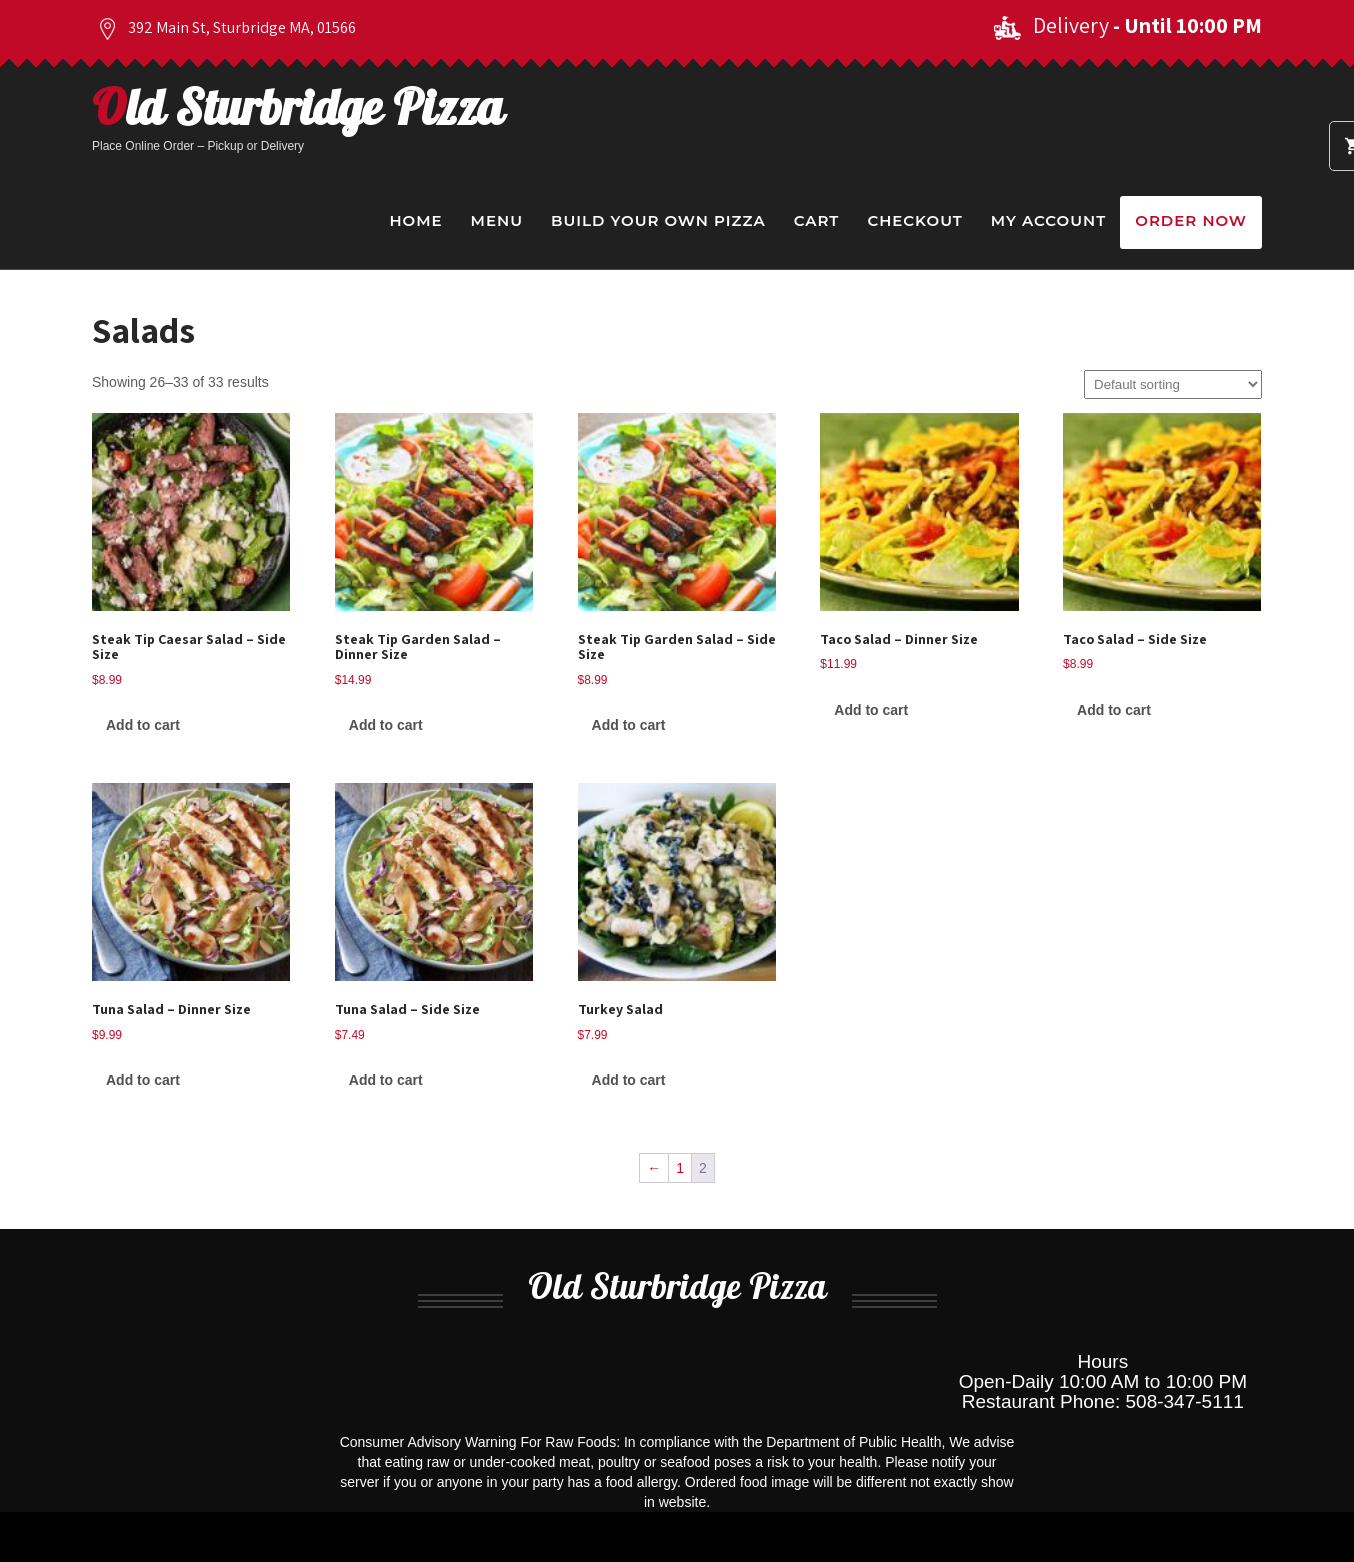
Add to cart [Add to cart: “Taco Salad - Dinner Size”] (871, 710)
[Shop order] (1173, 384)
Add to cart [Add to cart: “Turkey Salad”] (629, 1080)
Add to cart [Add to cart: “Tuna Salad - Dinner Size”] (143, 1080)
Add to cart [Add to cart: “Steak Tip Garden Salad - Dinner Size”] (386, 725)
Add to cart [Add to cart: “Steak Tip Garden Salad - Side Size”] (629, 725)
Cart (817, 220)
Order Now (1191, 220)
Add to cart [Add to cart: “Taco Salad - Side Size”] (1114, 710)
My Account (1048, 220)
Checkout (914, 220)
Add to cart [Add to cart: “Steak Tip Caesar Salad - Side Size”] (143, 725)
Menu (497, 220)
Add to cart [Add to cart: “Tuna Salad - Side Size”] (386, 1080)
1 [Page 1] (680, 1168)
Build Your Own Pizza (658, 220)
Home (415, 220)
